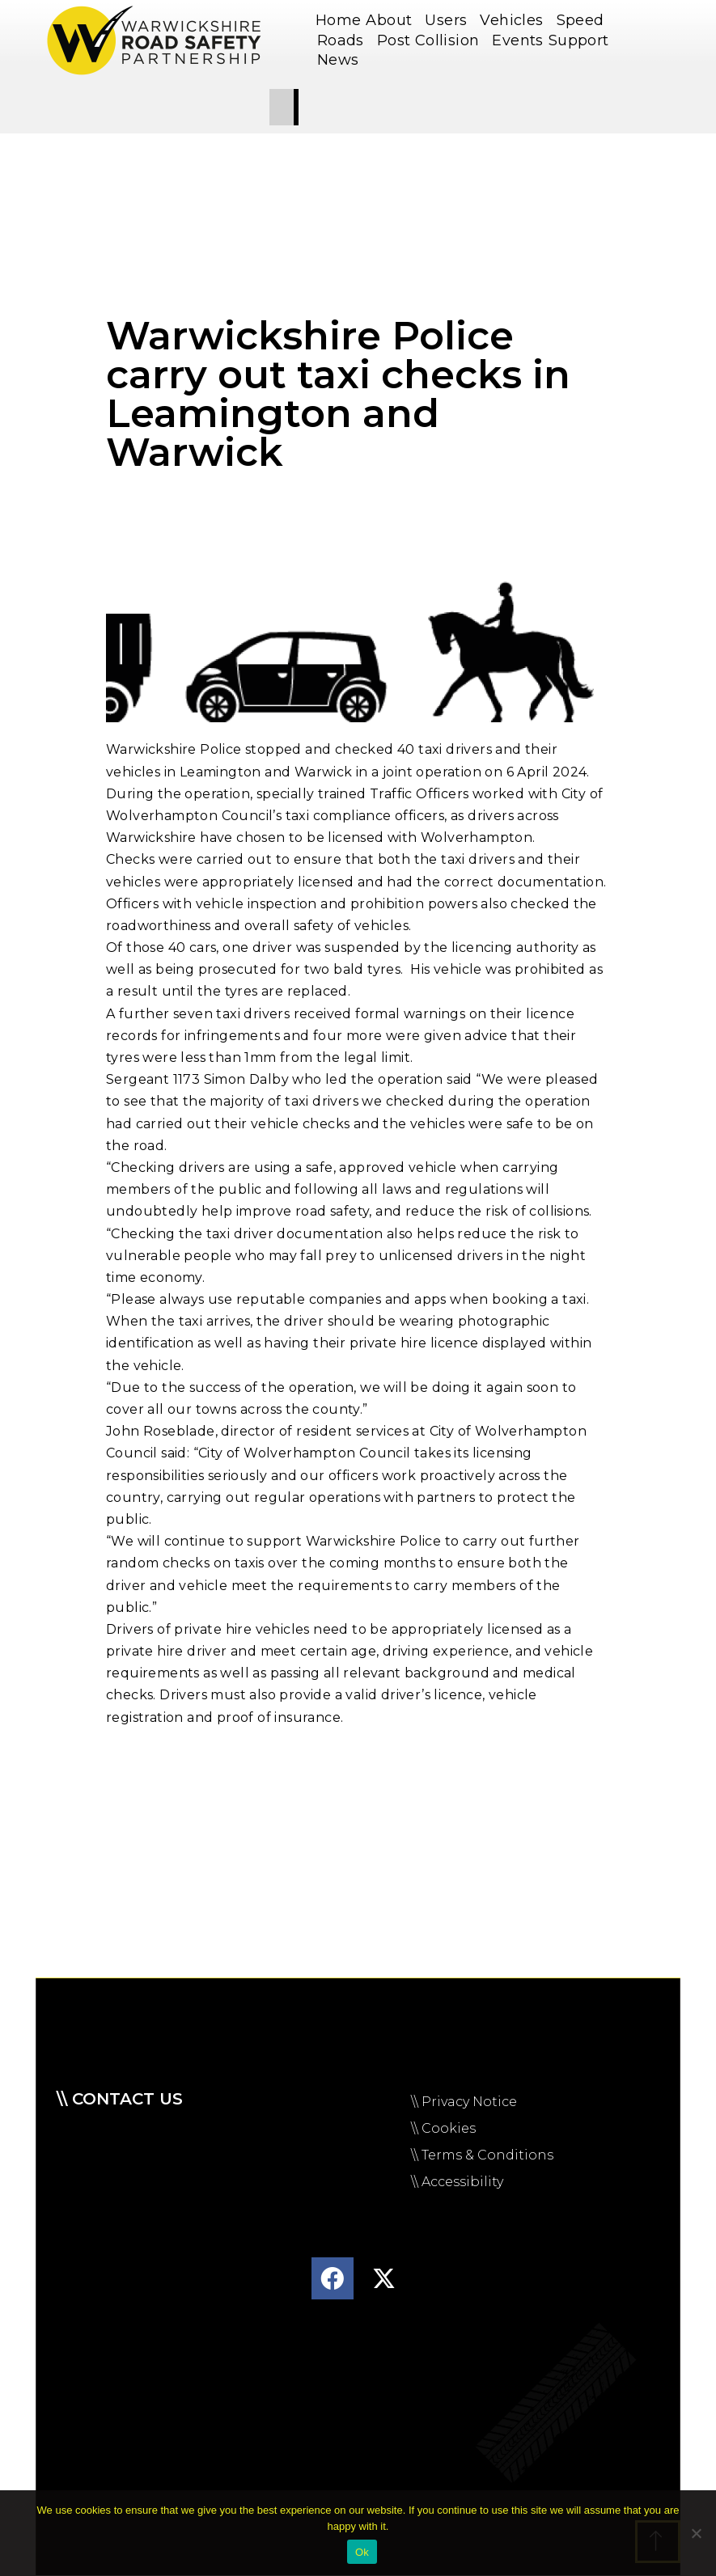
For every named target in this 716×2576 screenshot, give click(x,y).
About (393, 20)
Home (339, 20)
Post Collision (432, 40)
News (342, 60)
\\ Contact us (120, 2099)
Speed (584, 20)
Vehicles (515, 20)
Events (517, 40)
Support (583, 40)
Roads (344, 40)
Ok (362, 2552)
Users (450, 20)
